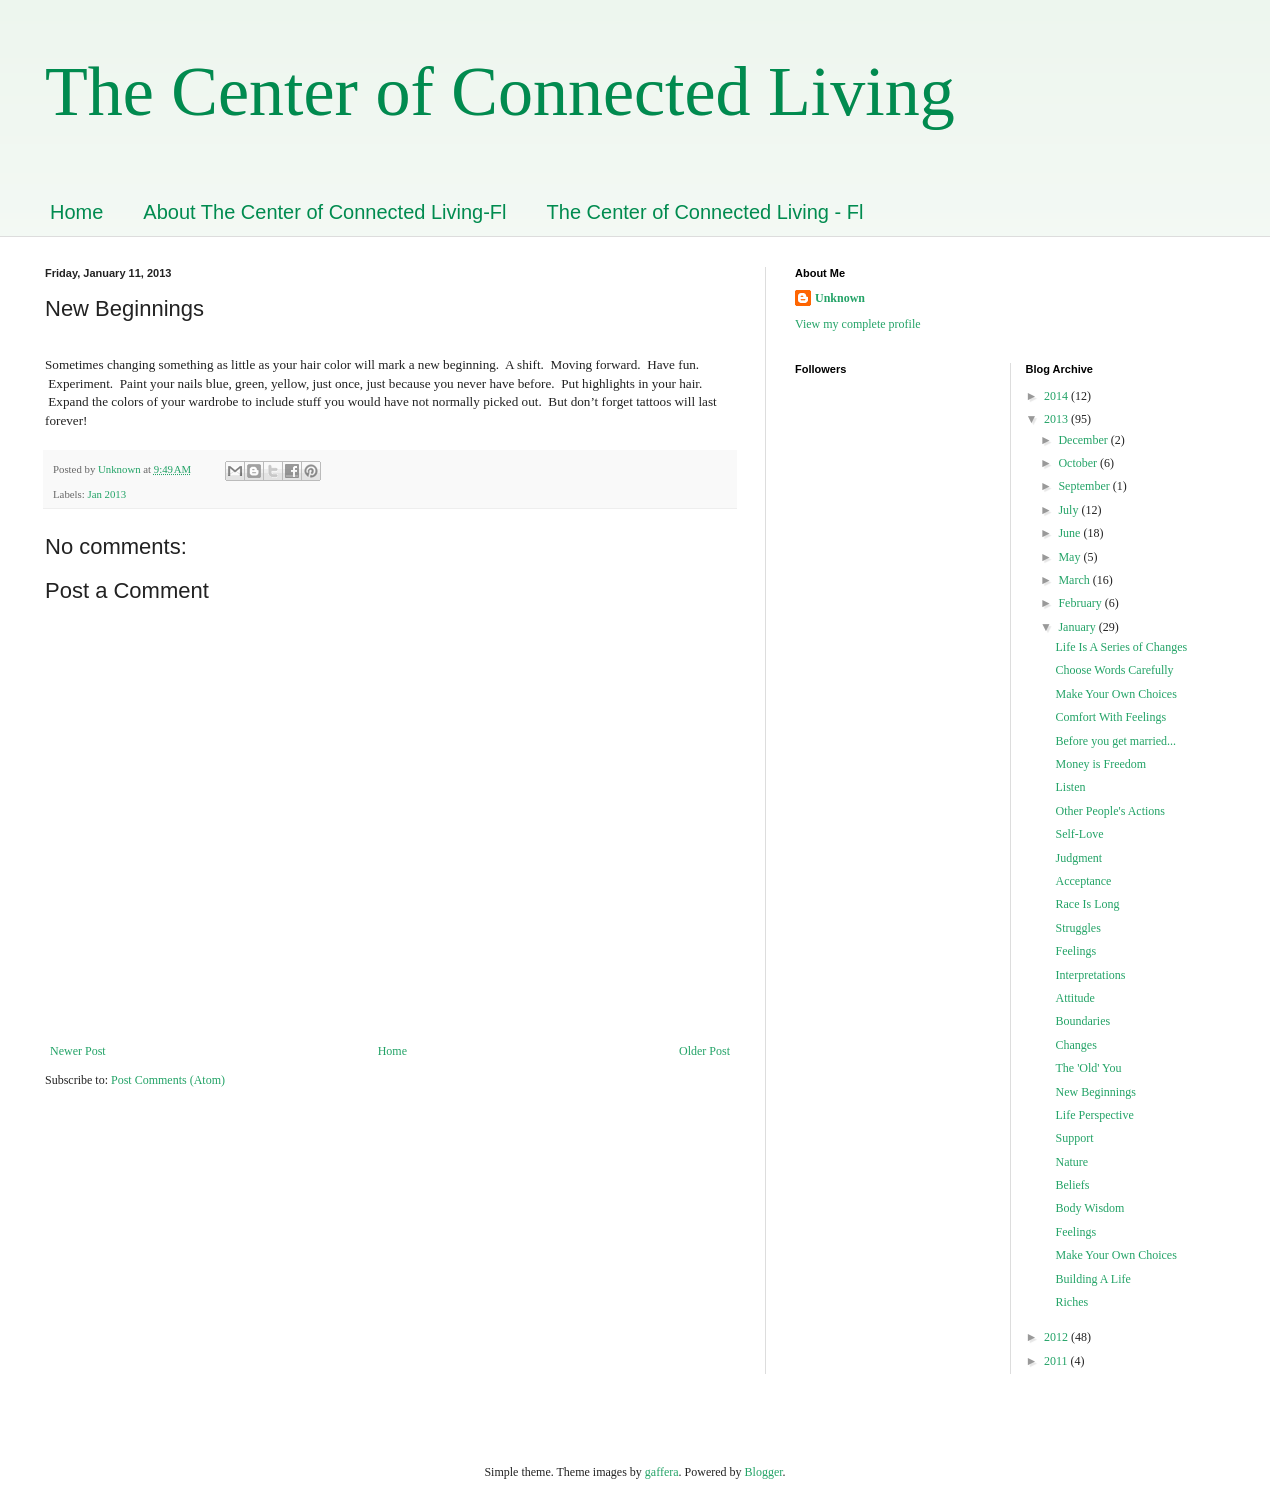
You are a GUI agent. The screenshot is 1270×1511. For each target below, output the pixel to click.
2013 (1057, 419)
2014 (1057, 396)
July (1069, 510)
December (1084, 440)
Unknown (840, 298)
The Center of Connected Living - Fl (705, 212)
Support (1074, 1138)
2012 (1057, 1337)
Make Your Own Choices (1115, 694)
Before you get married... (1115, 741)
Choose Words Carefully (1114, 670)
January (1078, 627)
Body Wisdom (1089, 1208)
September (1085, 486)
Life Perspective (1094, 1115)
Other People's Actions (1109, 811)
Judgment (1078, 858)
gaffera (662, 1472)
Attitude (1074, 998)
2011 (1057, 1361)
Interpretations (1090, 975)
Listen (1070, 787)
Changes (1075, 1045)
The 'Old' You (1088, 1068)
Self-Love (1079, 834)
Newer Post (78, 1051)
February (1081, 603)
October (1079, 463)
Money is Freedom (1100, 764)
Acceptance (1083, 881)
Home (76, 212)
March (1075, 580)
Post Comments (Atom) (168, 1080)
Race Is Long (1087, 904)
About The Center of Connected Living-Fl (324, 212)
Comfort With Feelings (1110, 717)
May (1070, 557)
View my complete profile (858, 324)
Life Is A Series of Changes (1121, 647)
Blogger (764, 1472)
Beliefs (1072, 1185)
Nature (1071, 1162)
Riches (1071, 1302)
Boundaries (1082, 1021)
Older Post (704, 1051)
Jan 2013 (106, 494)
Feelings (1075, 951)
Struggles (1077, 928)
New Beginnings (1095, 1092)
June (1070, 533)
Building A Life (1092, 1279)
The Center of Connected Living (500, 91)
